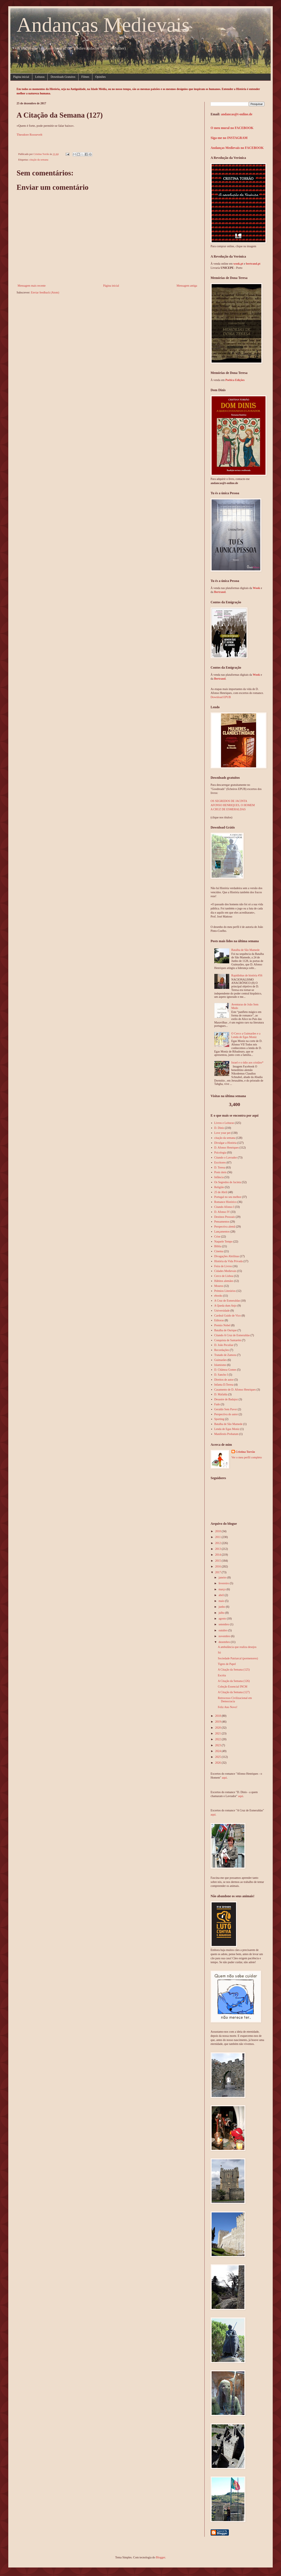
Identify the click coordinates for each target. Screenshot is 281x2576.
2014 (218, 1554)
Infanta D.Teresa (224, 1384)
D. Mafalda (221, 1394)
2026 (218, 1762)
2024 (218, 1751)
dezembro (224, 1642)
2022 (218, 1739)
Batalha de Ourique (225, 1330)
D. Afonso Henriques (226, 1147)
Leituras (40, 76)
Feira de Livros (223, 1266)
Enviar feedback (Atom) (45, 292)
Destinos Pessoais (224, 1216)
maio (221, 1601)
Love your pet (222, 1132)
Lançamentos (222, 1231)
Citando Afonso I (224, 1206)
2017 (218, 1572)
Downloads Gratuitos (63, 76)
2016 (218, 1566)
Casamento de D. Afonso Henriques (235, 1389)
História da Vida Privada (228, 1261)
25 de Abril (220, 1192)
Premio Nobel (222, 1325)
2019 (218, 1721)
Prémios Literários (225, 1290)
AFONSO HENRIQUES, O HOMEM (233, 805)
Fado (217, 1404)
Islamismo (220, 1364)
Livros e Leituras (224, 1122)
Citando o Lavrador (225, 1157)
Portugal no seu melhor (227, 1197)
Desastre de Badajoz (226, 1399)
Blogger (160, 2557)
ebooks (218, 1295)
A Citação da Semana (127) (234, 1692)
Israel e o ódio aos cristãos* (247, 1062)
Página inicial (21, 76)
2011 (218, 1537)
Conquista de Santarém (227, 1340)
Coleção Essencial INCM (232, 1686)
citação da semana (38, 159)
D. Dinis (219, 1127)
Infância (219, 1177)
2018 (218, 1715)
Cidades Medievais (225, 1271)
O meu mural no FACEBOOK (232, 128)
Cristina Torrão (245, 1451)
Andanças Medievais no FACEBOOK (237, 148)
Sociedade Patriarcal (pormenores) (238, 1658)
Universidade (222, 1310)
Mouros (218, 1285)
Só (219, 1652)
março (222, 1589)
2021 (218, 1733)
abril (221, 1595)
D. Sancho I (221, 1374)
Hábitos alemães (223, 1281)
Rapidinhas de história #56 (246, 975)
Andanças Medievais (103, 24)
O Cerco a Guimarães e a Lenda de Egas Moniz (245, 1035)
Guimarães (220, 1360)
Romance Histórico (225, 1201)
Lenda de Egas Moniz (227, 1429)
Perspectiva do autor (226, 1414)
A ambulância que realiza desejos (237, 1647)
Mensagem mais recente (32, 285)
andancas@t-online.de (236, 114)
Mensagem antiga (187, 285)
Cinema (218, 1251)
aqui (224, 1777)
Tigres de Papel (227, 1664)
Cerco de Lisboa (223, 1276)
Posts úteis (220, 1172)
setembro (224, 1624)
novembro (224, 1636)
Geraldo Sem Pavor (225, 1409)
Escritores (220, 1162)
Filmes (85, 76)
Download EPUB (221, 697)
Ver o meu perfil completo (247, 1457)
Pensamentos (221, 1221)
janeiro (222, 1577)
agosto (222, 1618)
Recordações (221, 1350)
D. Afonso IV (222, 1211)
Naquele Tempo (223, 1241)
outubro (223, 1630)
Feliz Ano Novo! (227, 1707)
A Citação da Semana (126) (234, 1681)
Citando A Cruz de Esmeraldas (232, 1335)
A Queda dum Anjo (225, 1305)
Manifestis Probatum (226, 1434)
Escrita (222, 1675)
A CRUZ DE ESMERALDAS (228, 809)
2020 (218, 1727)
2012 (218, 1543)
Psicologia (220, 1152)
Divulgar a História (225, 1142)
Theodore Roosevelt (29, 134)
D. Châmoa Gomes (225, 1369)
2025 (218, 1756)
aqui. (213, 1814)
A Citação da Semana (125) (234, 1669)
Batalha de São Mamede (245, 950)
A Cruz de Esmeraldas (227, 1300)
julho (221, 1612)
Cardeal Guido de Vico (227, 1315)
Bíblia (217, 1246)
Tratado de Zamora (225, 1355)
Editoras (219, 1320)
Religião (219, 1187)
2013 (218, 1548)
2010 (218, 1531)
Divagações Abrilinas (226, 1256)
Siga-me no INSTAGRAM (229, 138)
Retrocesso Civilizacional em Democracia (235, 1699)
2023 (218, 1745)
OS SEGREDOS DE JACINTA (229, 801)
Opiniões (100, 76)
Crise (217, 1236)
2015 (218, 1560)
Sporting (219, 1419)
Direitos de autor (224, 1379)
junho (222, 1606)
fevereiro (224, 1583)
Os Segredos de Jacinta (227, 1182)
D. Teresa (219, 1167)
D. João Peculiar (223, 1345)
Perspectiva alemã (224, 1226)
